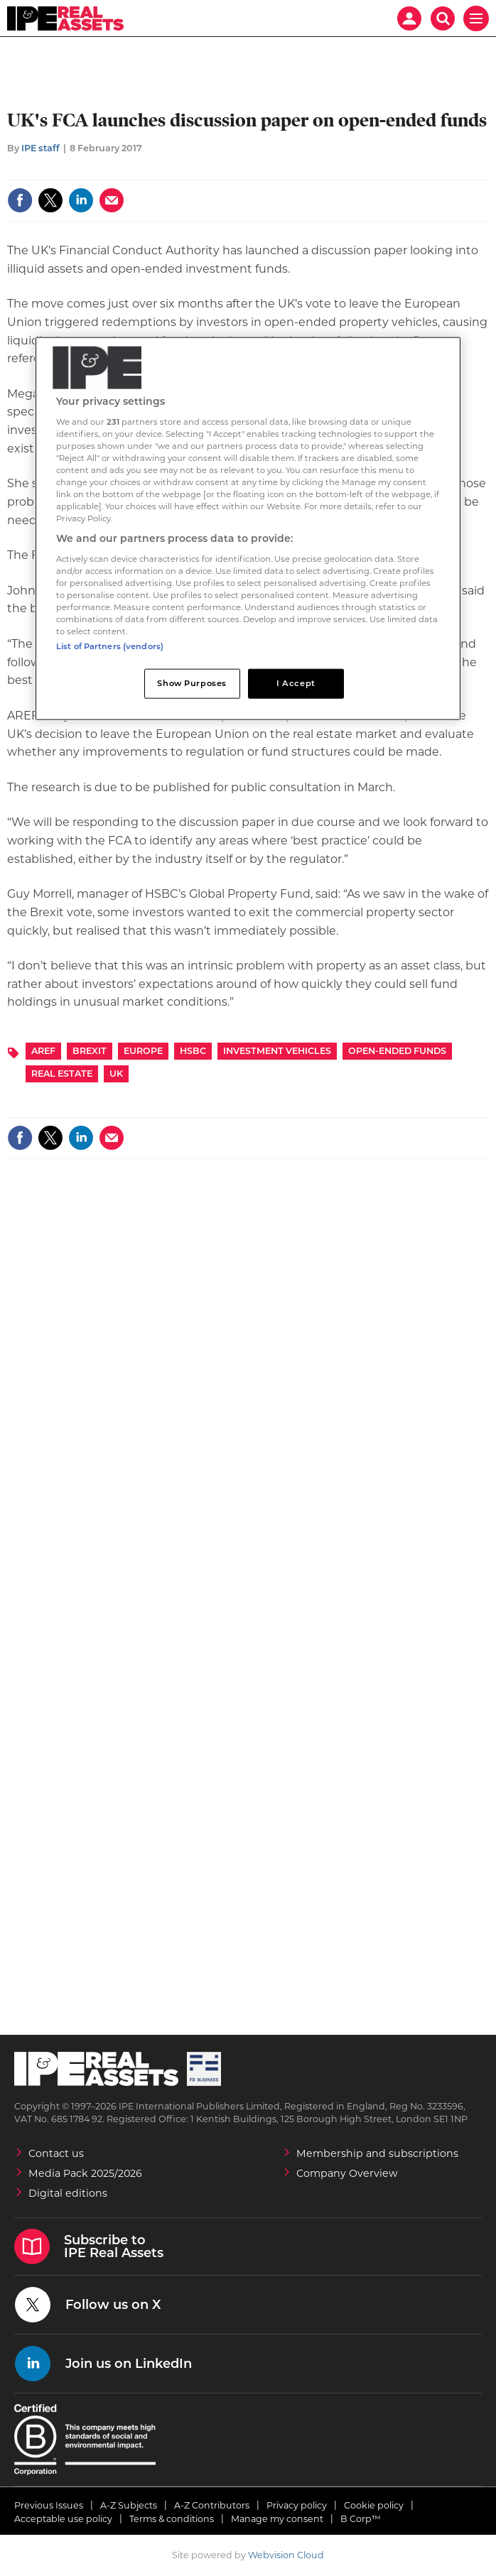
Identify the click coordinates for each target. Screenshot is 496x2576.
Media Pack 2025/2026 (85, 2173)
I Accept (296, 683)
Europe (143, 1050)
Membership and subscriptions (377, 2153)
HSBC (193, 1050)
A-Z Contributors (211, 2505)
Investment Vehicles (277, 1050)
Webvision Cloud (286, 2555)
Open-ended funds (397, 1050)
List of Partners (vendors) (109, 646)
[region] (248, 529)
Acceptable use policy (63, 2518)
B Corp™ (360, 2518)
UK (116, 1073)
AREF (43, 1050)
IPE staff (40, 148)
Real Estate (61, 1073)
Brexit (89, 1050)
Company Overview (347, 2173)
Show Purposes (191, 683)
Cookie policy (374, 2505)
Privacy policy (296, 2505)
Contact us (56, 2153)
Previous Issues (48, 2505)
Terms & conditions (171, 2518)
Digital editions (67, 2193)
